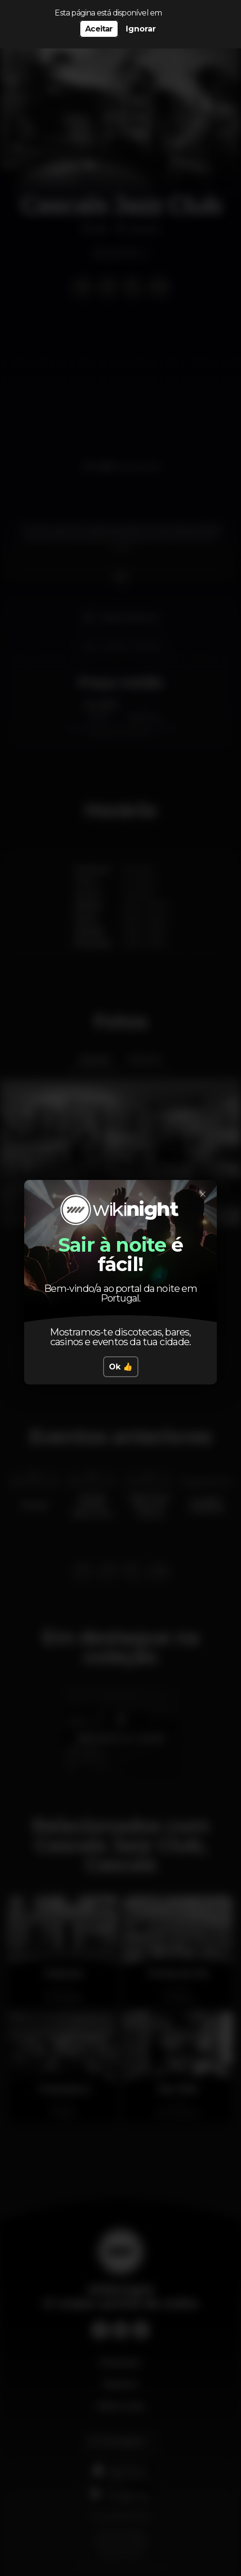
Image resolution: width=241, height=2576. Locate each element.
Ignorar (141, 28)
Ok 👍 (121, 1366)
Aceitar (98, 28)
